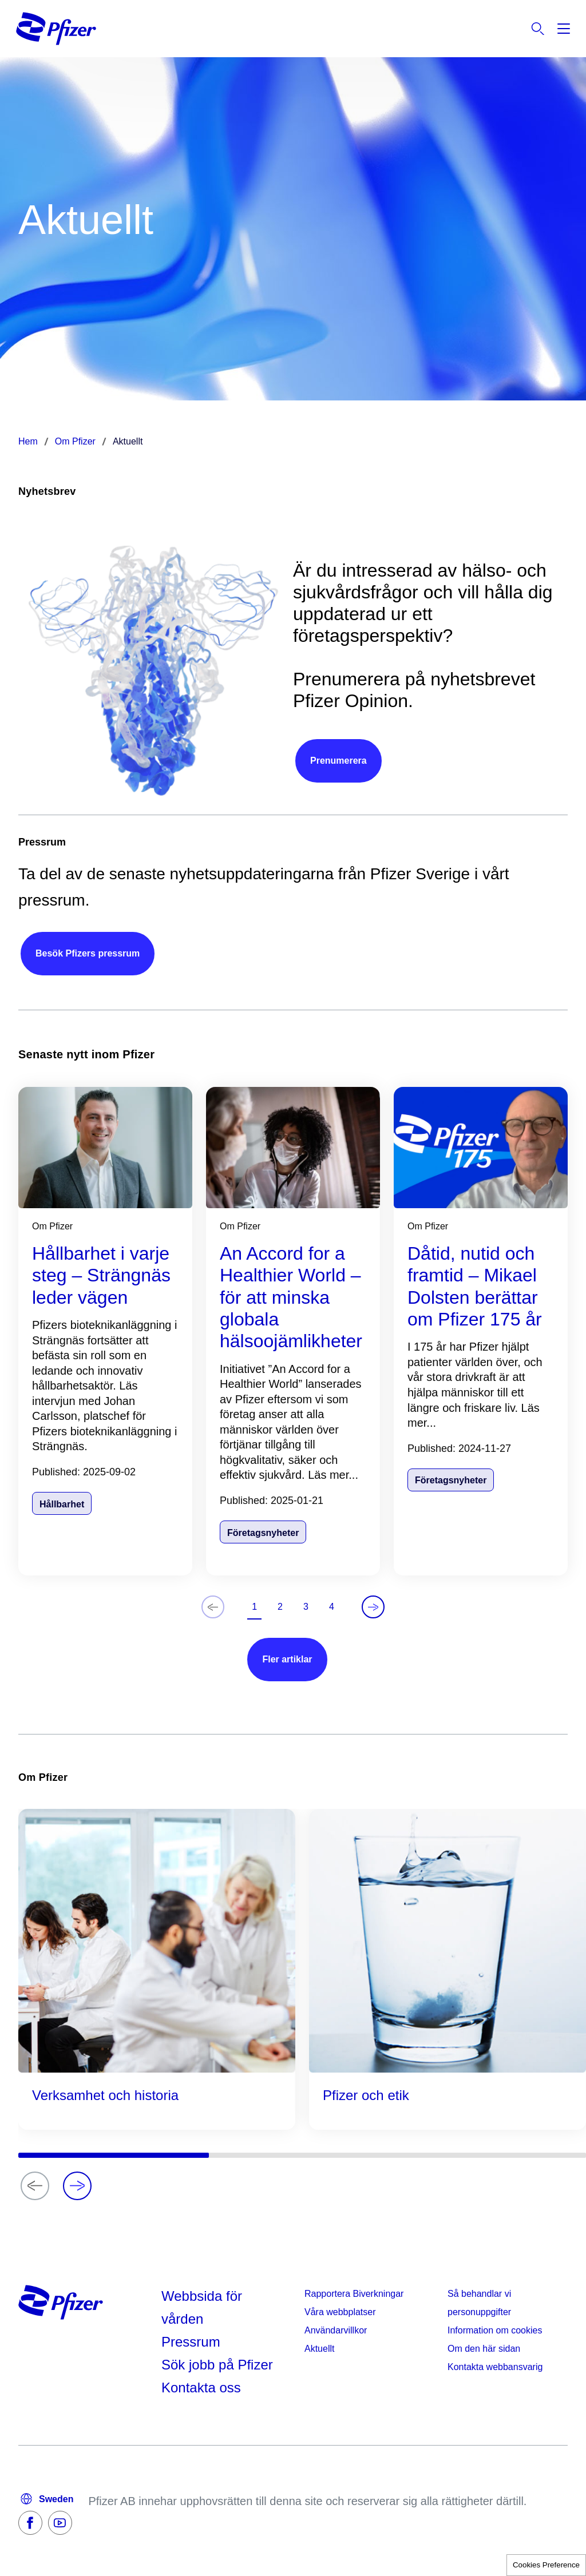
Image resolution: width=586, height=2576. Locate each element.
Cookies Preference (546, 2565)
